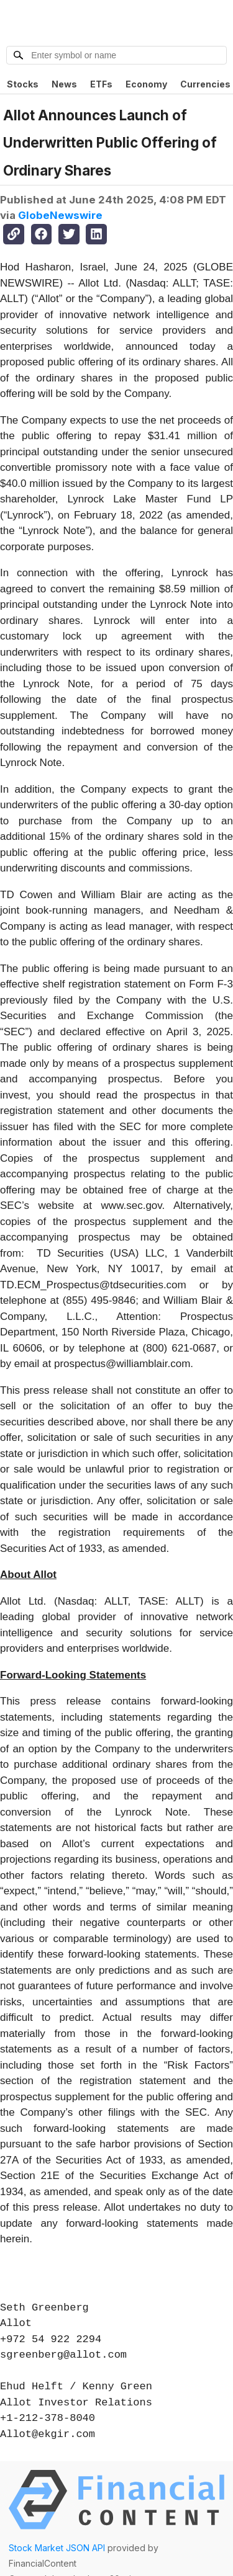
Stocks (23, 84)
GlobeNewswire (60, 215)
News (64, 84)
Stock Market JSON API (57, 2548)
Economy (146, 84)
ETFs (101, 84)
